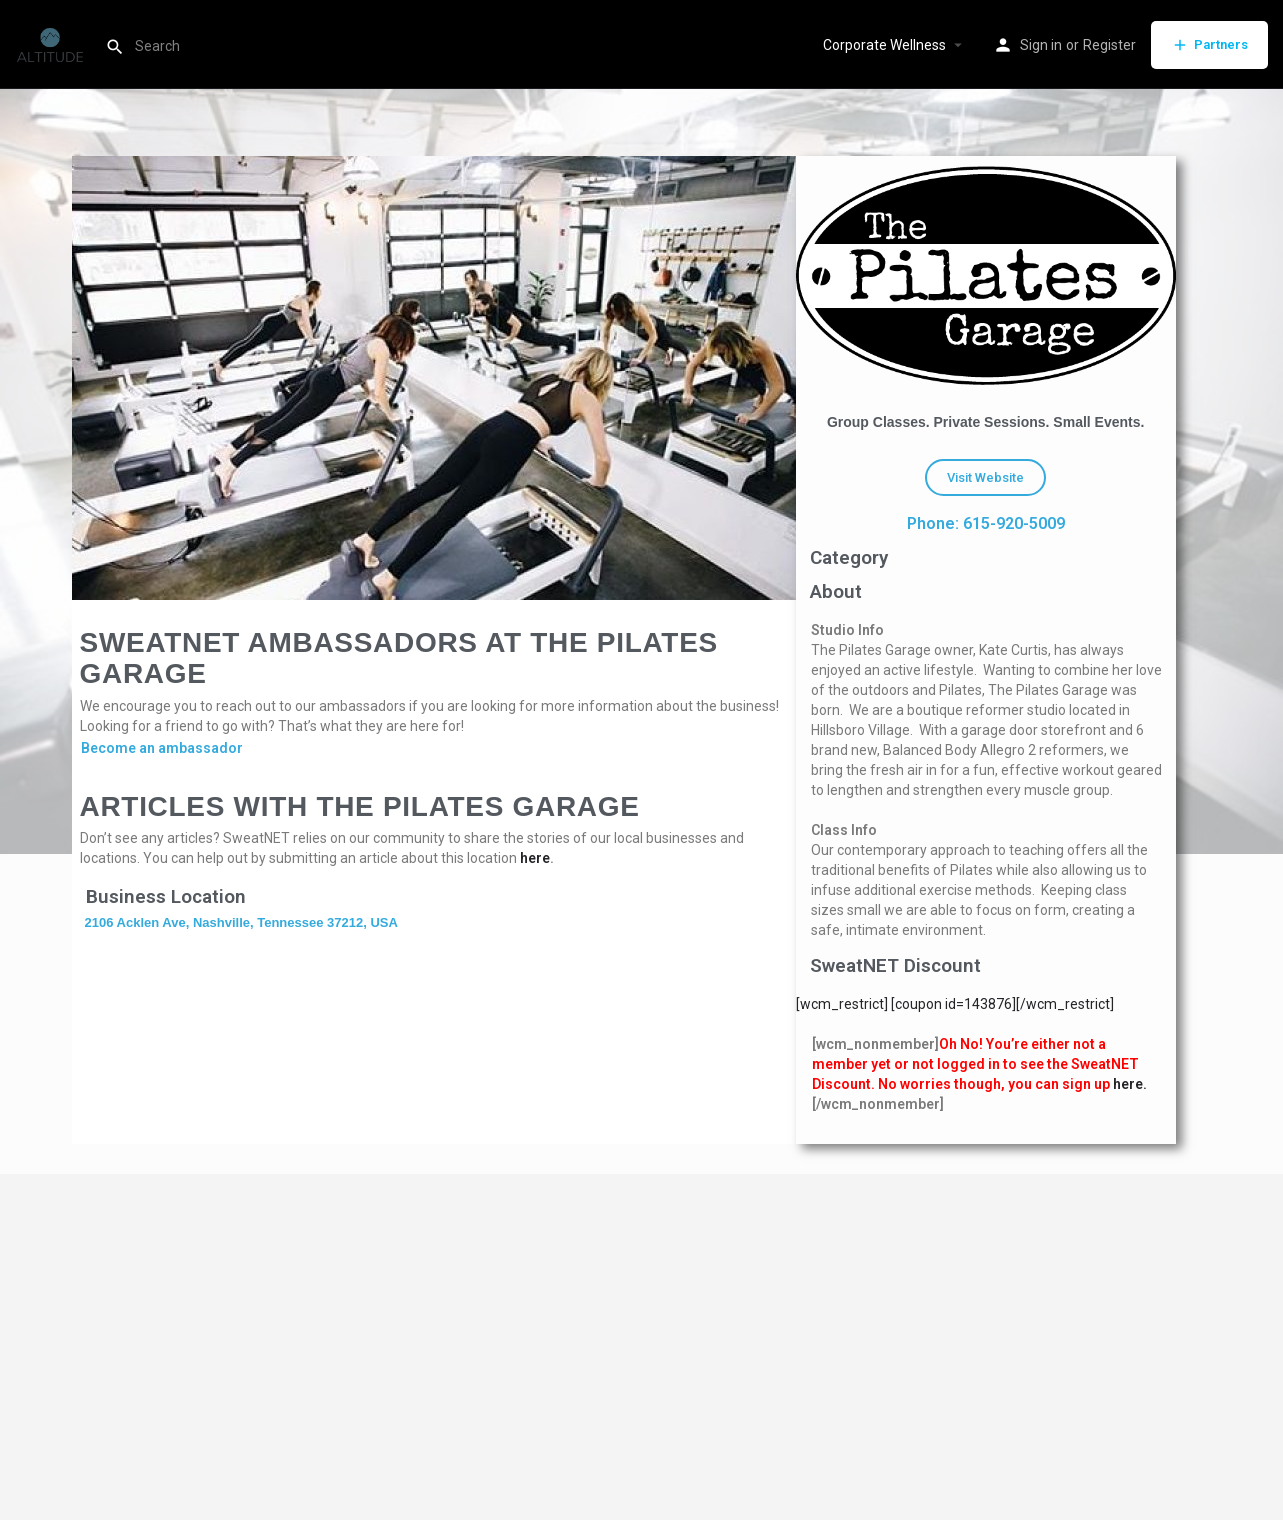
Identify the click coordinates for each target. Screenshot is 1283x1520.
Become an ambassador (162, 748)
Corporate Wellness (884, 45)
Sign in (1041, 45)
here (535, 858)
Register (1109, 45)
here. (1130, 1084)
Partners (1209, 45)
